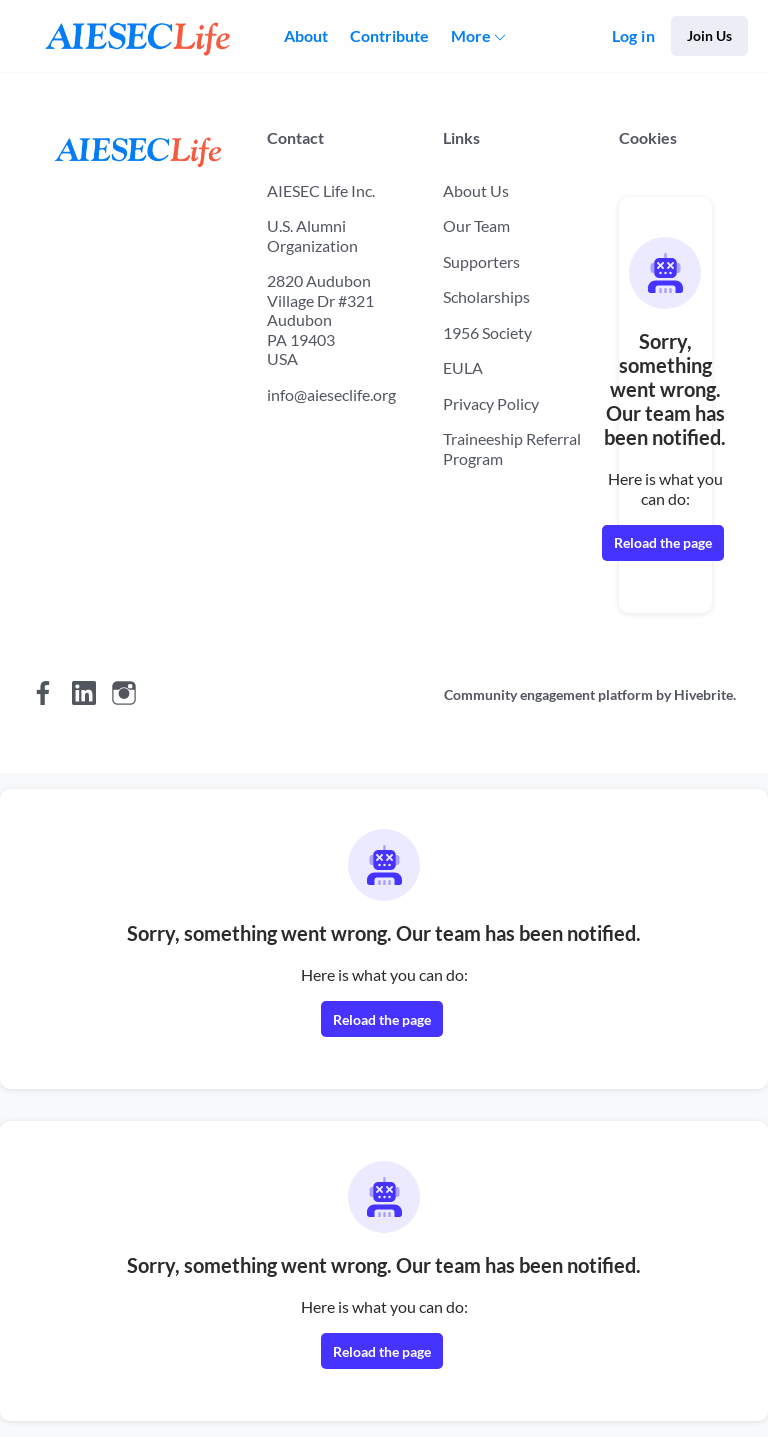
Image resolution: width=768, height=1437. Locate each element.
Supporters (481, 261)
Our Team (476, 225)
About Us (476, 190)
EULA (463, 367)
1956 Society (487, 332)
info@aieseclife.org (331, 394)
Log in (633, 35)
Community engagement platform (548, 694)
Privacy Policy (491, 403)
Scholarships (486, 296)
